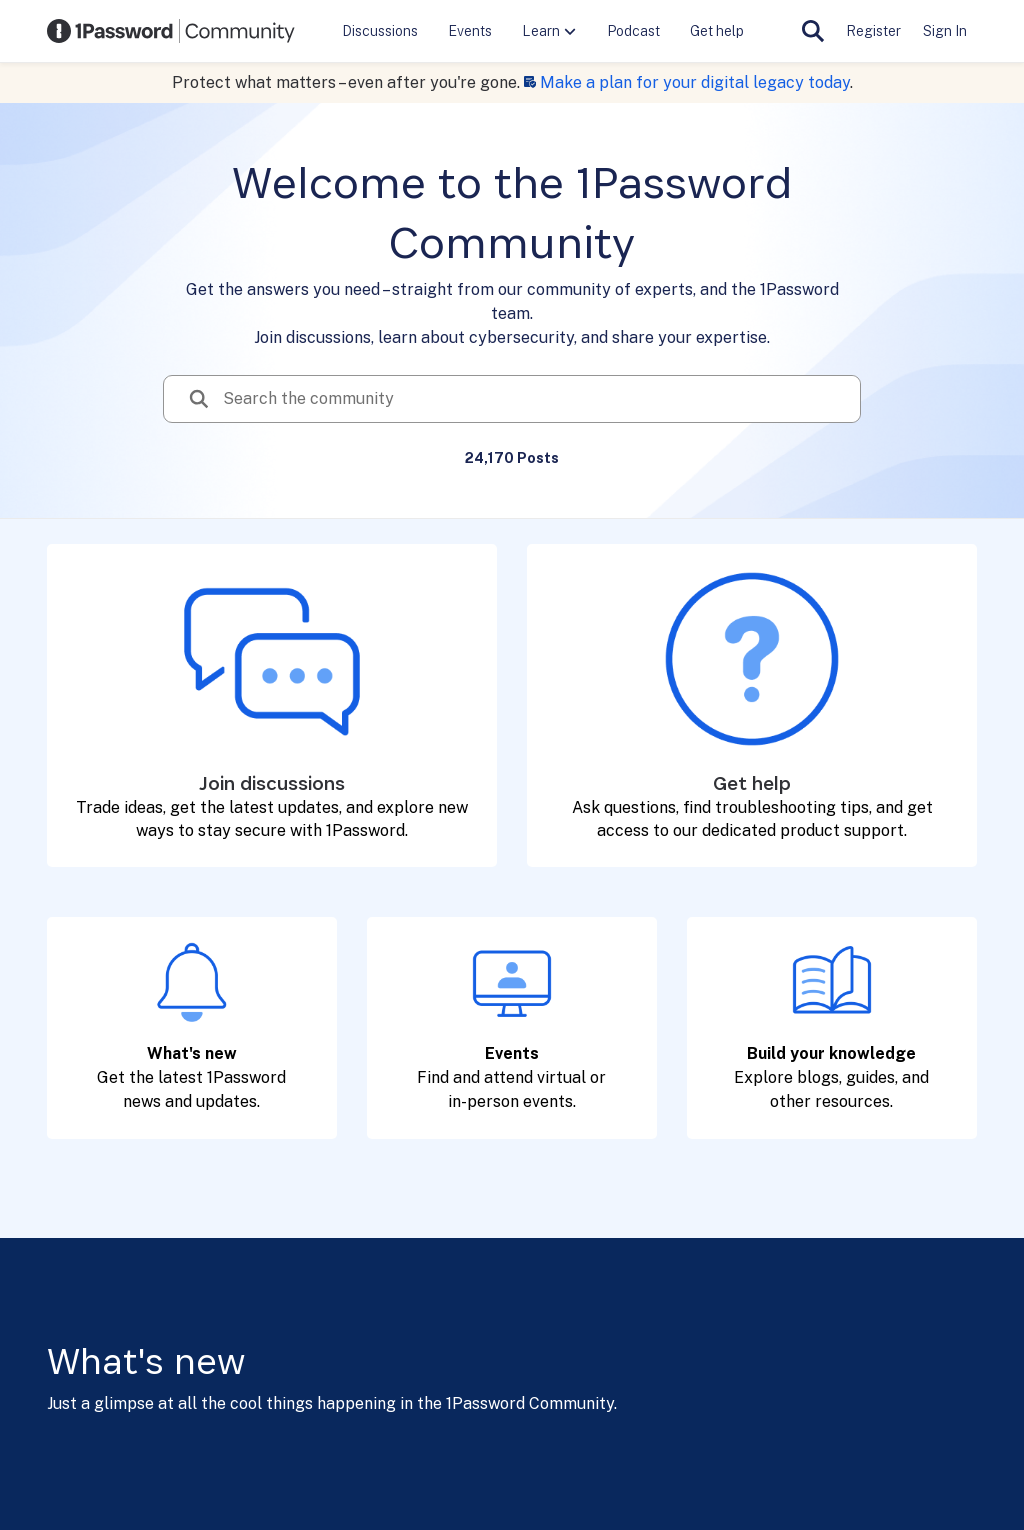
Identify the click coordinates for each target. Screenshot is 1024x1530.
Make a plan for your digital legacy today (695, 82)
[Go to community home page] (171, 31)
